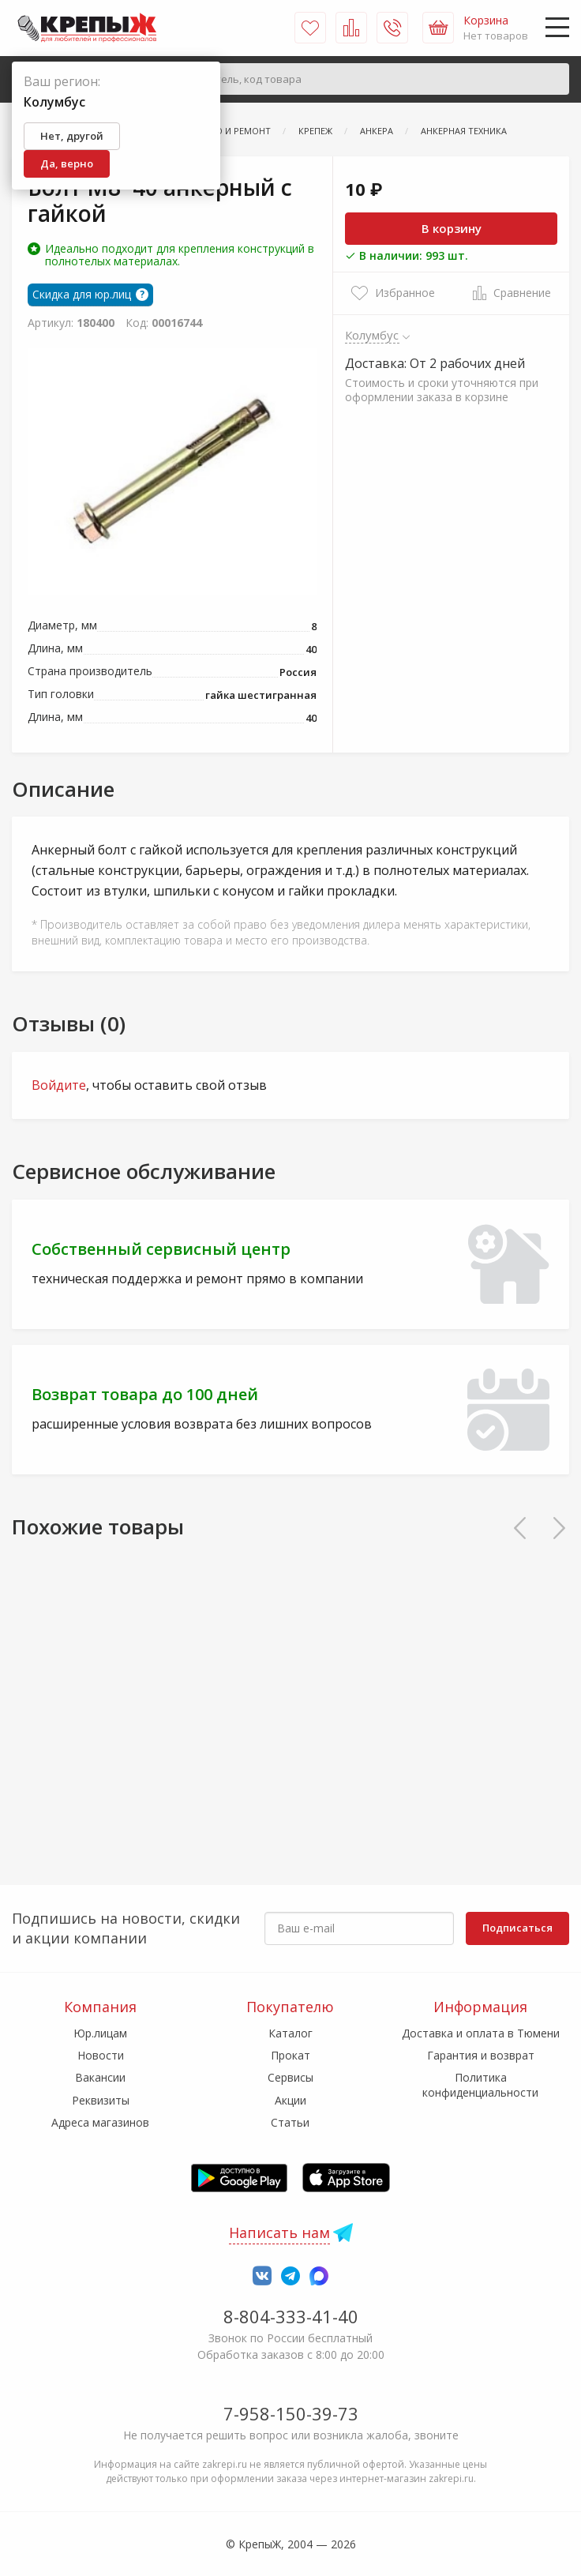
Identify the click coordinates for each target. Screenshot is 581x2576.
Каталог (290, 2033)
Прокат (290, 2055)
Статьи (290, 2122)
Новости (100, 2055)
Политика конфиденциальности (480, 2084)
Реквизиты (100, 2100)
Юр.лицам (100, 2033)
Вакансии (100, 2077)
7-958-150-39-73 (290, 2413)
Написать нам (279, 2232)
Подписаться (517, 1928)
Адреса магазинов (100, 2122)
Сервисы (290, 2077)
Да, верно (66, 163)
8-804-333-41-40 (290, 2316)
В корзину (452, 228)
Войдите (59, 1085)
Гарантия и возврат (480, 2055)
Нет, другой (71, 136)
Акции (290, 2100)
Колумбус (372, 335)
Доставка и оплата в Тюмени (481, 2033)
